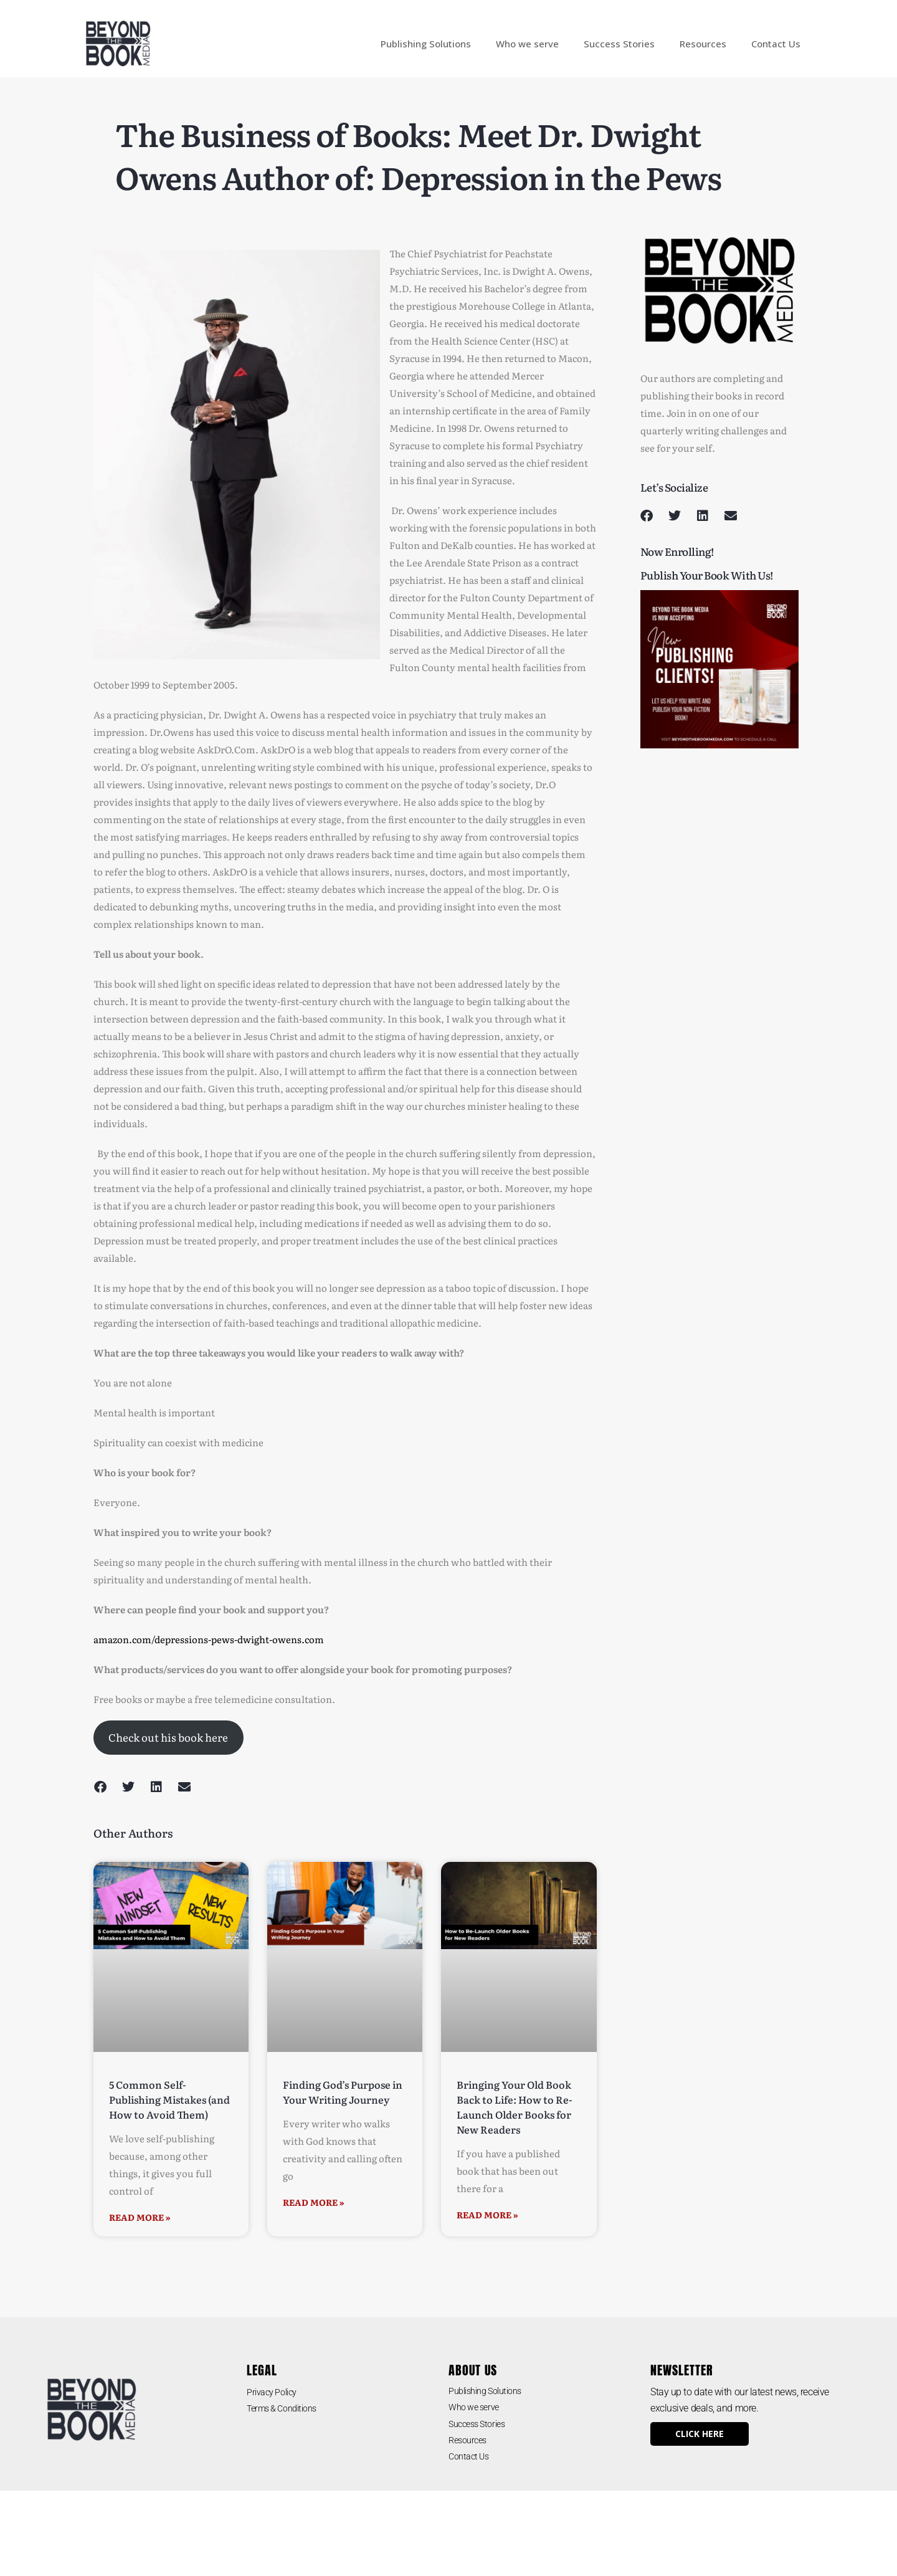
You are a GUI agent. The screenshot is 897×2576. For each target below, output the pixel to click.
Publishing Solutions (426, 43)
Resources (703, 43)
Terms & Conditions (288, 2408)
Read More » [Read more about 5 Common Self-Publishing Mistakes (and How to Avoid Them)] (140, 2217)
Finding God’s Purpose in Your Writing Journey (342, 2092)
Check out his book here (168, 1737)
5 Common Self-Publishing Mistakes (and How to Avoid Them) (169, 2099)
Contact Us (775, 43)
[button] (100, 1787)
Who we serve (527, 43)
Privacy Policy (276, 2392)
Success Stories (619, 43)
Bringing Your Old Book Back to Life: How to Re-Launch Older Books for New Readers (514, 2107)
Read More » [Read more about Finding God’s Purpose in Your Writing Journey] (313, 2202)
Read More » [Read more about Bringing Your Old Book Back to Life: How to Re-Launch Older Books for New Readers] (487, 2214)
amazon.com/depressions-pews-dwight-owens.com (208, 1639)
